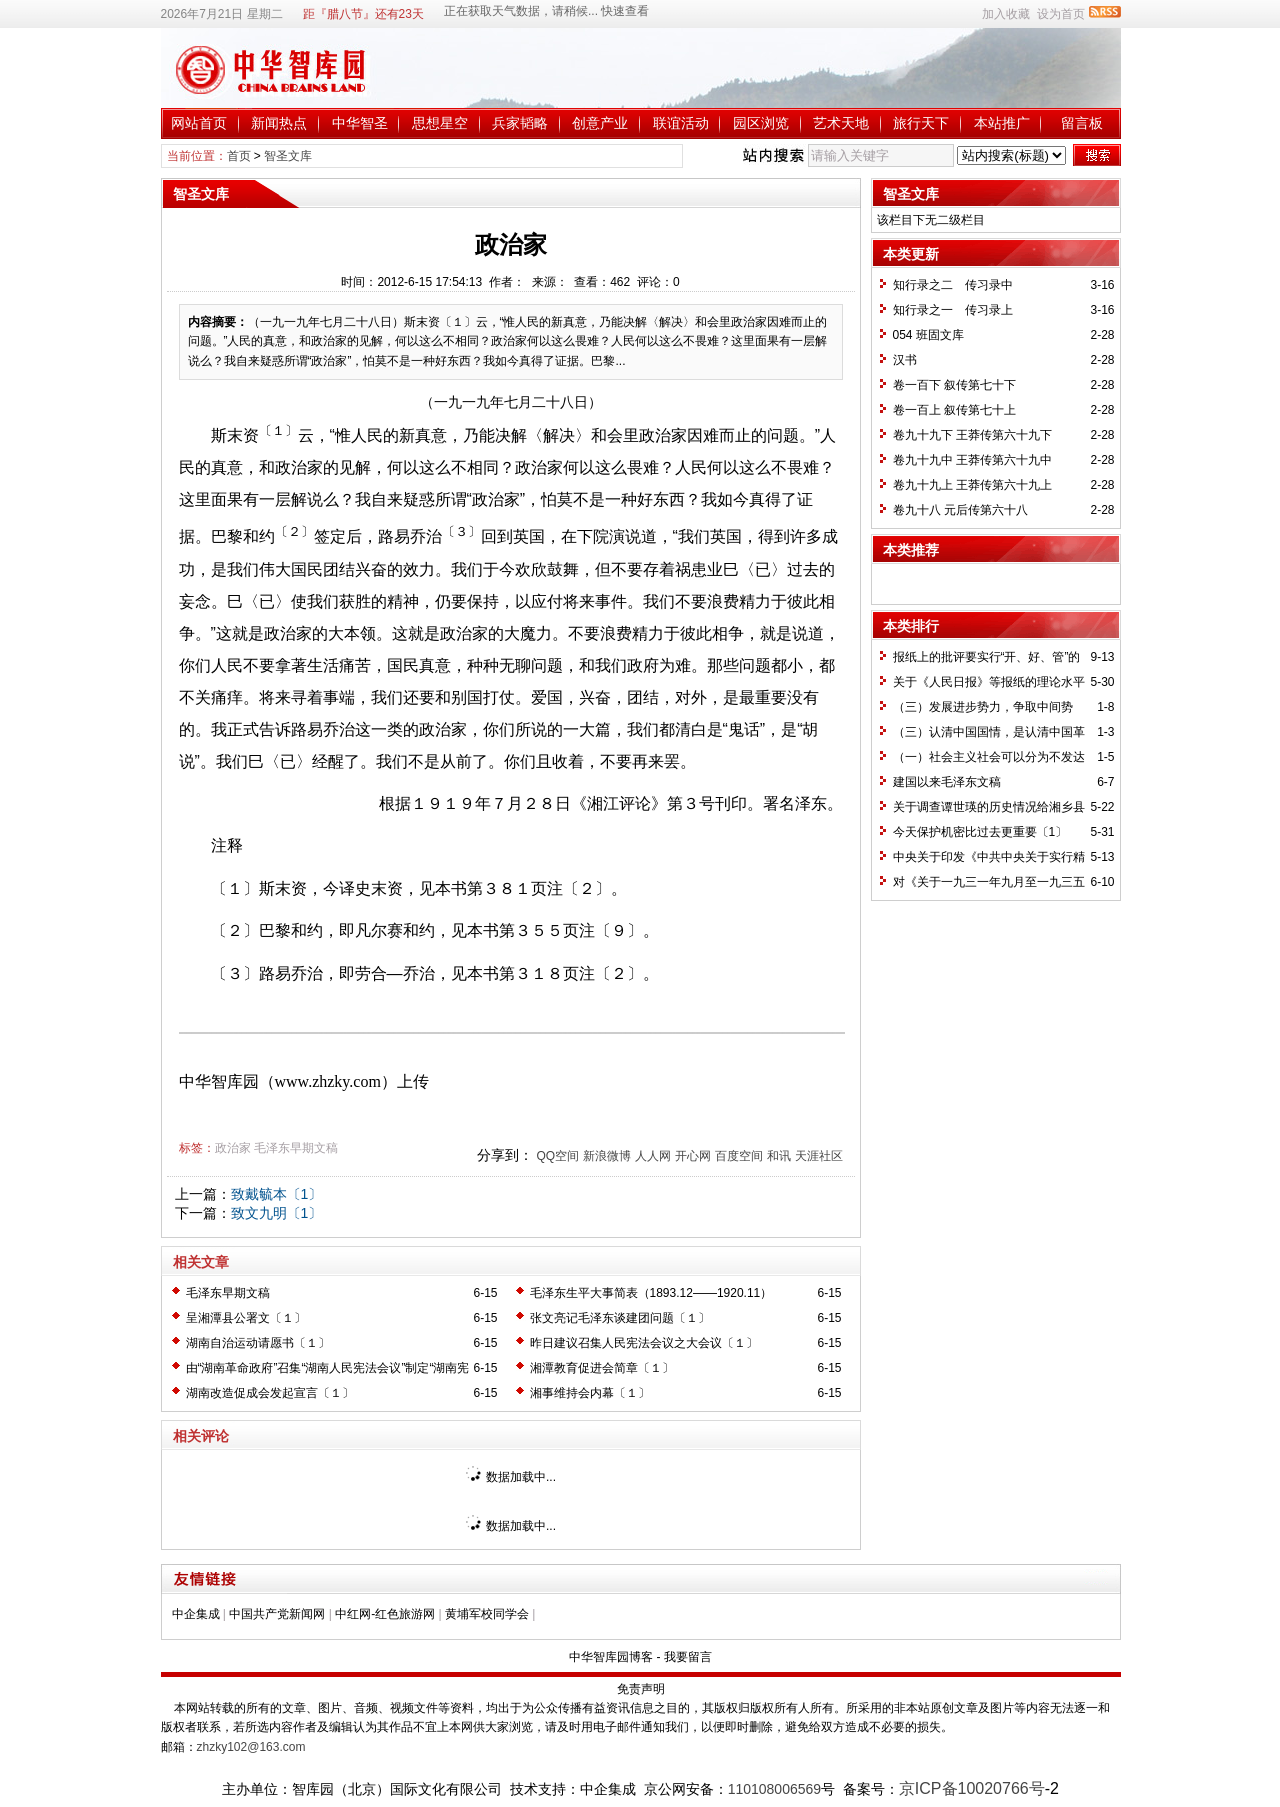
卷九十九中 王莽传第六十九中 (972, 460)
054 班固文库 (928, 335)
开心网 (693, 1156)
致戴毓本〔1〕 (277, 1194)
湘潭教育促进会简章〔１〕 (602, 1368)
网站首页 (199, 123)
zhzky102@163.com (251, 1747)
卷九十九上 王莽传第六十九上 (972, 485)
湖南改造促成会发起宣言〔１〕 (270, 1393)
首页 (239, 156)
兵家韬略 (520, 123)
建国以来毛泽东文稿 (947, 782)
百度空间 (739, 1156)
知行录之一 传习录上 (953, 310)
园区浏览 (761, 123)
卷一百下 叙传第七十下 (954, 385)
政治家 (233, 1148)
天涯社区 (819, 1156)
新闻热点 (279, 123)
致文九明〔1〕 (277, 1213)
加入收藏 (1006, 14)
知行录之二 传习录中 (953, 285)
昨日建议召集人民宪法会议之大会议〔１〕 (644, 1343)
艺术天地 (841, 123)
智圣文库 (288, 156)
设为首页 (1061, 14)
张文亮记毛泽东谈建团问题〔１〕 (620, 1318)
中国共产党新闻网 (277, 1614)
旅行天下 (921, 123)
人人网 (653, 1156)
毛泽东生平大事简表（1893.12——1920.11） (651, 1293)
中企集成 (196, 1614)
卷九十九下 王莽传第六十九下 (972, 435)
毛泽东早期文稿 (296, 1148)
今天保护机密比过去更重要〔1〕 (980, 832)
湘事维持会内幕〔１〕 (590, 1393)
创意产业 (600, 123)
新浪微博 (607, 1156)
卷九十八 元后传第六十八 (960, 510)
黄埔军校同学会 (487, 1614)
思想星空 (440, 123)
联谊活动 (681, 123)
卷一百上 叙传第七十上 (954, 410)
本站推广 (1002, 123)
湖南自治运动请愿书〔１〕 (258, 1343)
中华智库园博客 (611, 1657)
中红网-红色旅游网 (385, 1614)
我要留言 (688, 1657)
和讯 (779, 1156)
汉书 (905, 360)
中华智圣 (360, 123)
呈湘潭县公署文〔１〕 (246, 1318)
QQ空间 (557, 1156)
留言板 (1082, 123)
